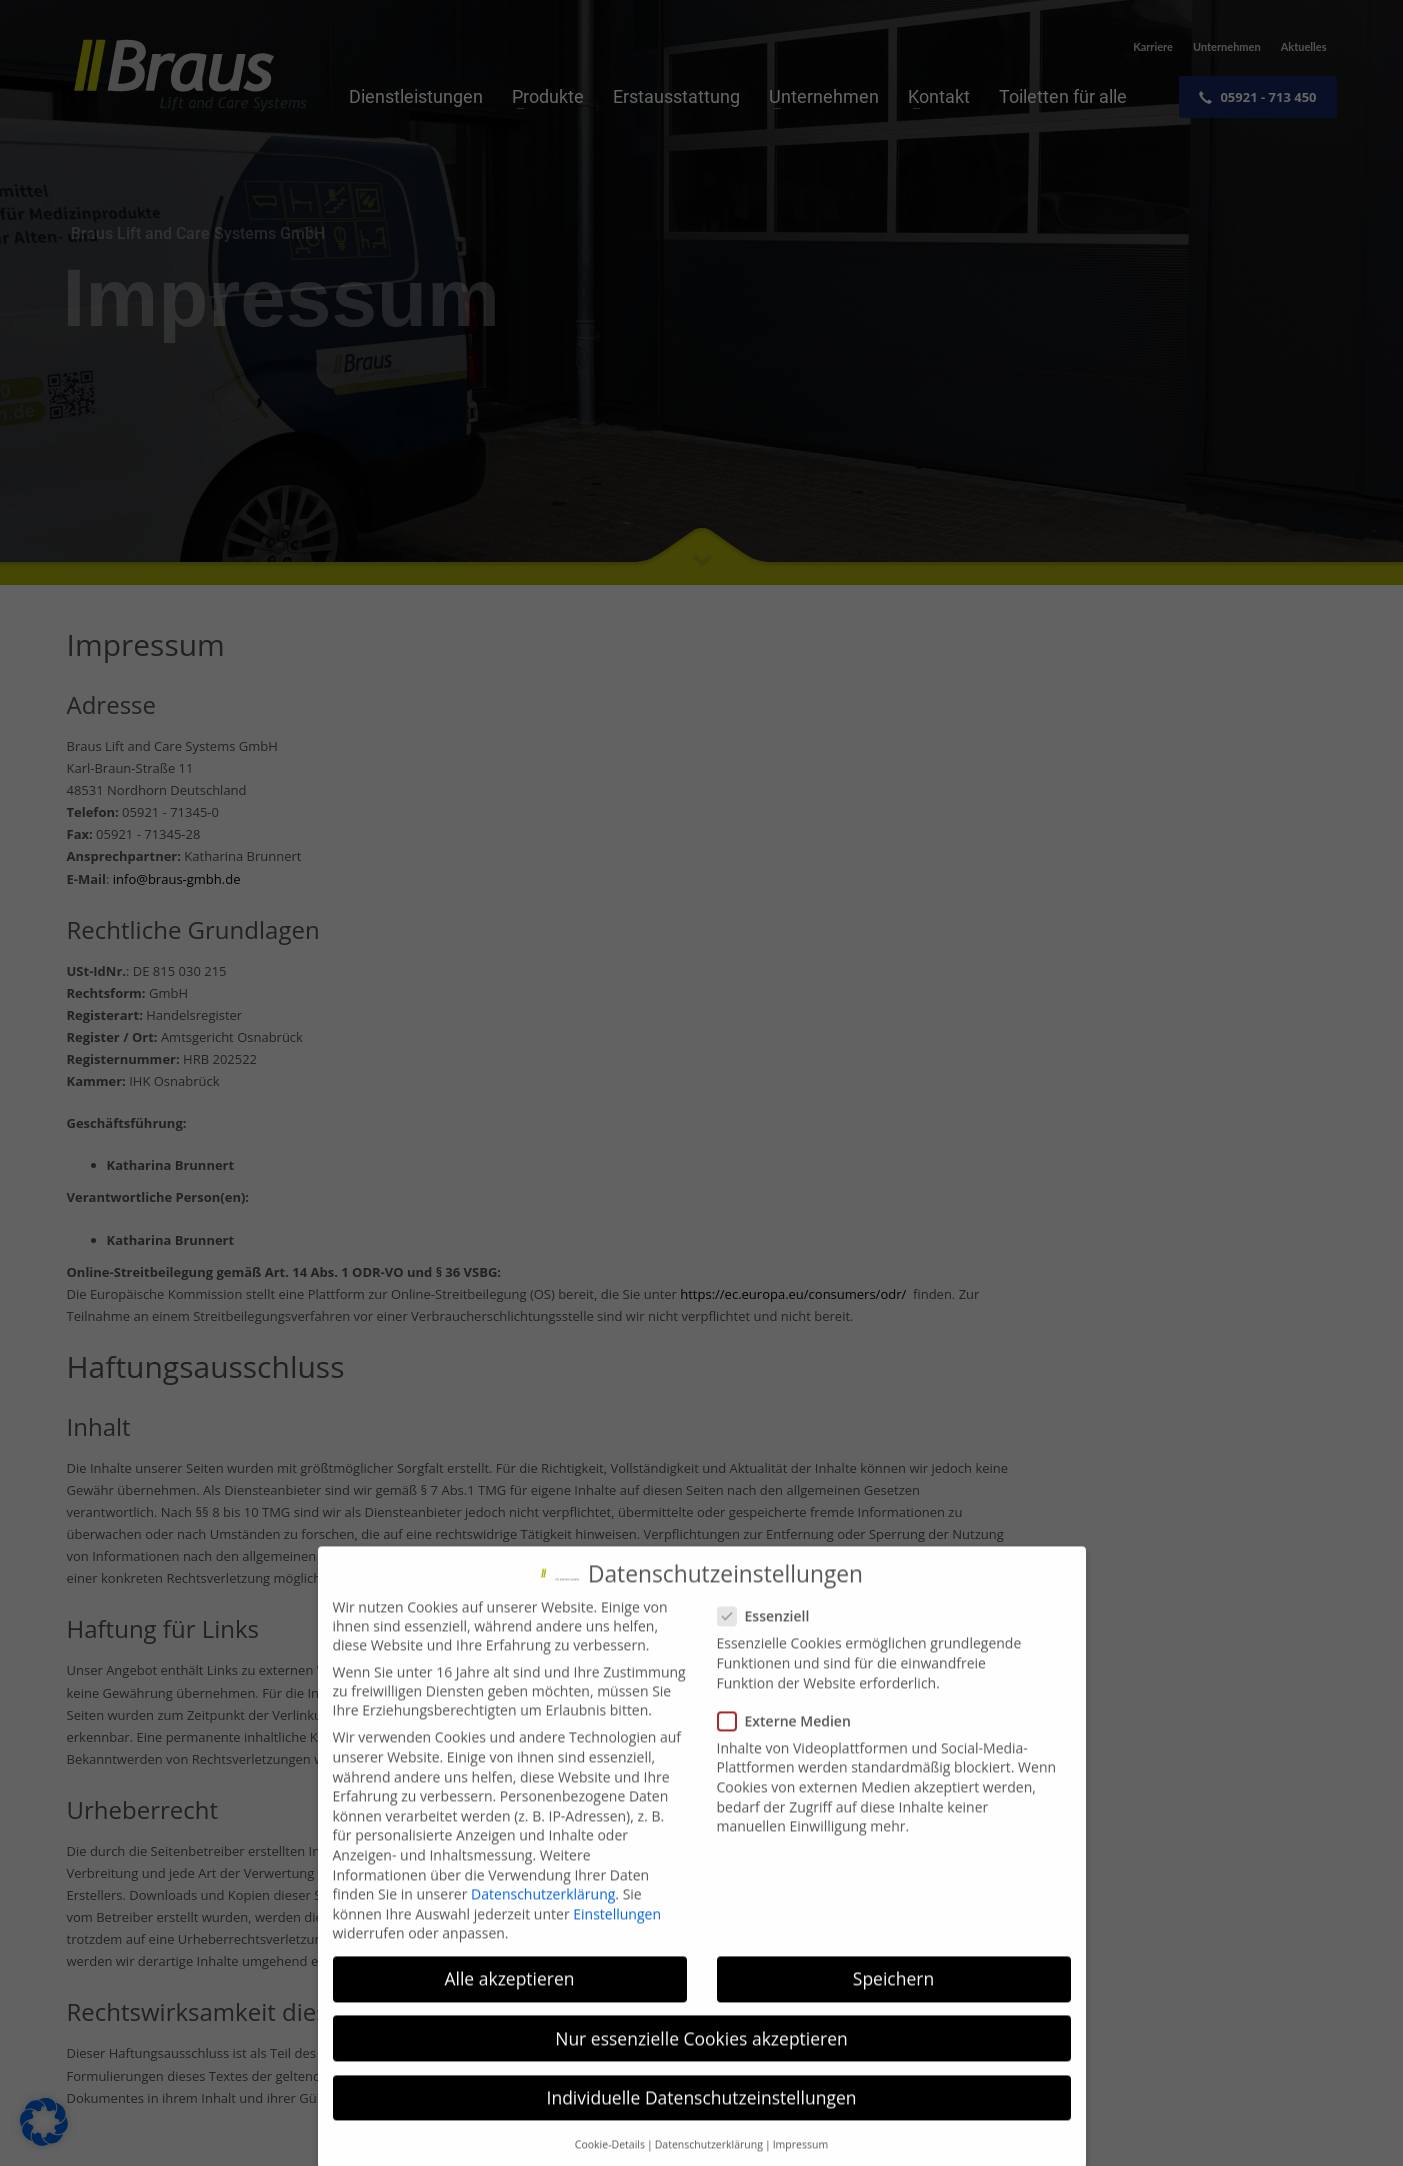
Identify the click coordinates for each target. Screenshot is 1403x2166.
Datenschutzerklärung (543, 1920)
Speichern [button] (893, 2005)
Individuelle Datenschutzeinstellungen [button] (702, 2123)
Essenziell (770, 1642)
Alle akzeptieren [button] (509, 2005)
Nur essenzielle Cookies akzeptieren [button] (701, 2064)
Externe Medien (790, 1746)
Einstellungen (617, 1939)
